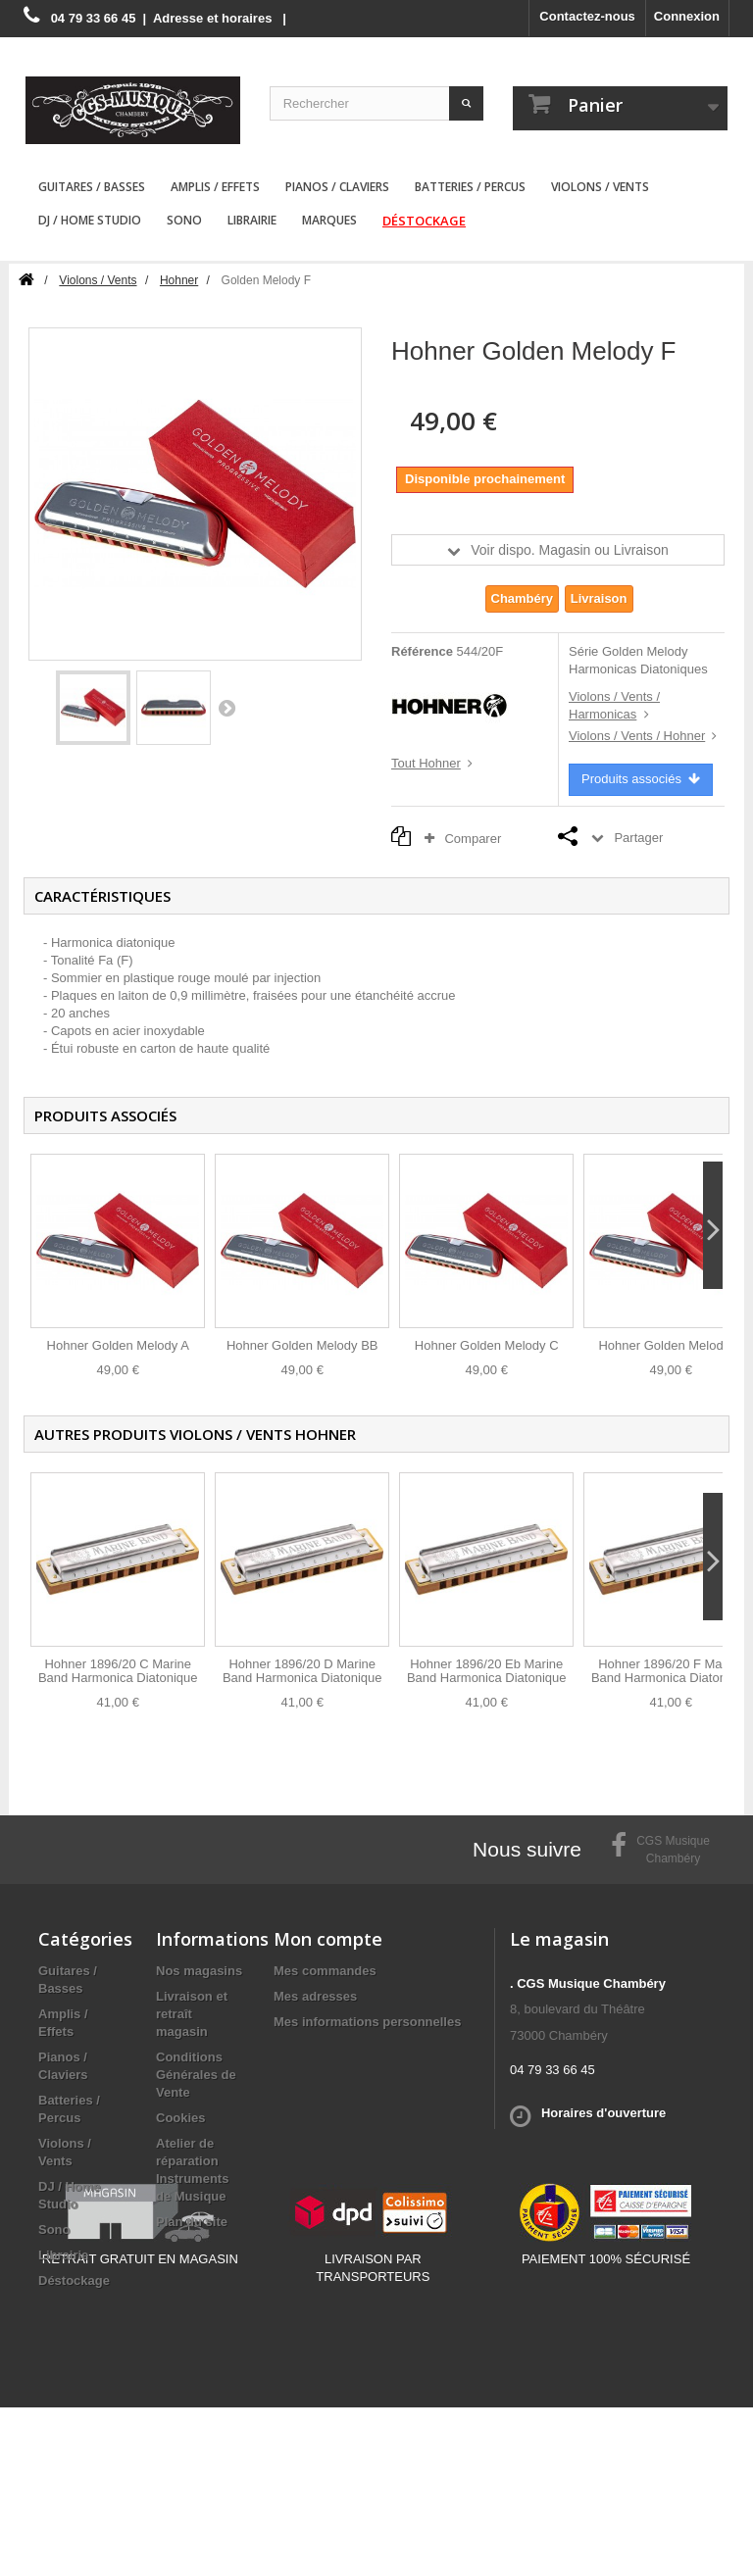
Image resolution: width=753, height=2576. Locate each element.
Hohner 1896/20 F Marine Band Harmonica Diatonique (671, 1671)
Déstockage (424, 220)
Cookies (181, 2117)
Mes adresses (315, 1996)
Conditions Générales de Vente (196, 2075)
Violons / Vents (600, 186)
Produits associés (640, 778)
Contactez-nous (587, 16)
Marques (329, 220)
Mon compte (328, 1939)
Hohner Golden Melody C (487, 1345)
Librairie (251, 220)
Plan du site (191, 2221)
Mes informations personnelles (367, 2021)
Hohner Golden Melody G (670, 1345)
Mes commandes (325, 1970)
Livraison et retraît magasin (191, 2014)
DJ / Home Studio (89, 220)
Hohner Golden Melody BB (302, 1345)
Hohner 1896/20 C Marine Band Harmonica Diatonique (118, 1671)
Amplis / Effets (215, 186)
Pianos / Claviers (337, 186)
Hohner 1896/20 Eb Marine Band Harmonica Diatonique (487, 1671)
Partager (638, 837)
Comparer (468, 838)
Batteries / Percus (470, 186)
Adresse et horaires (212, 18)
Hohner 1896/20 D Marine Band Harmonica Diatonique (302, 1671)
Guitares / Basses (91, 186)
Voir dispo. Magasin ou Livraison (570, 550)
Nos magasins (199, 1970)
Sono (184, 220)
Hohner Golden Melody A (118, 1345)
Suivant (226, 708)
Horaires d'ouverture (603, 2112)
